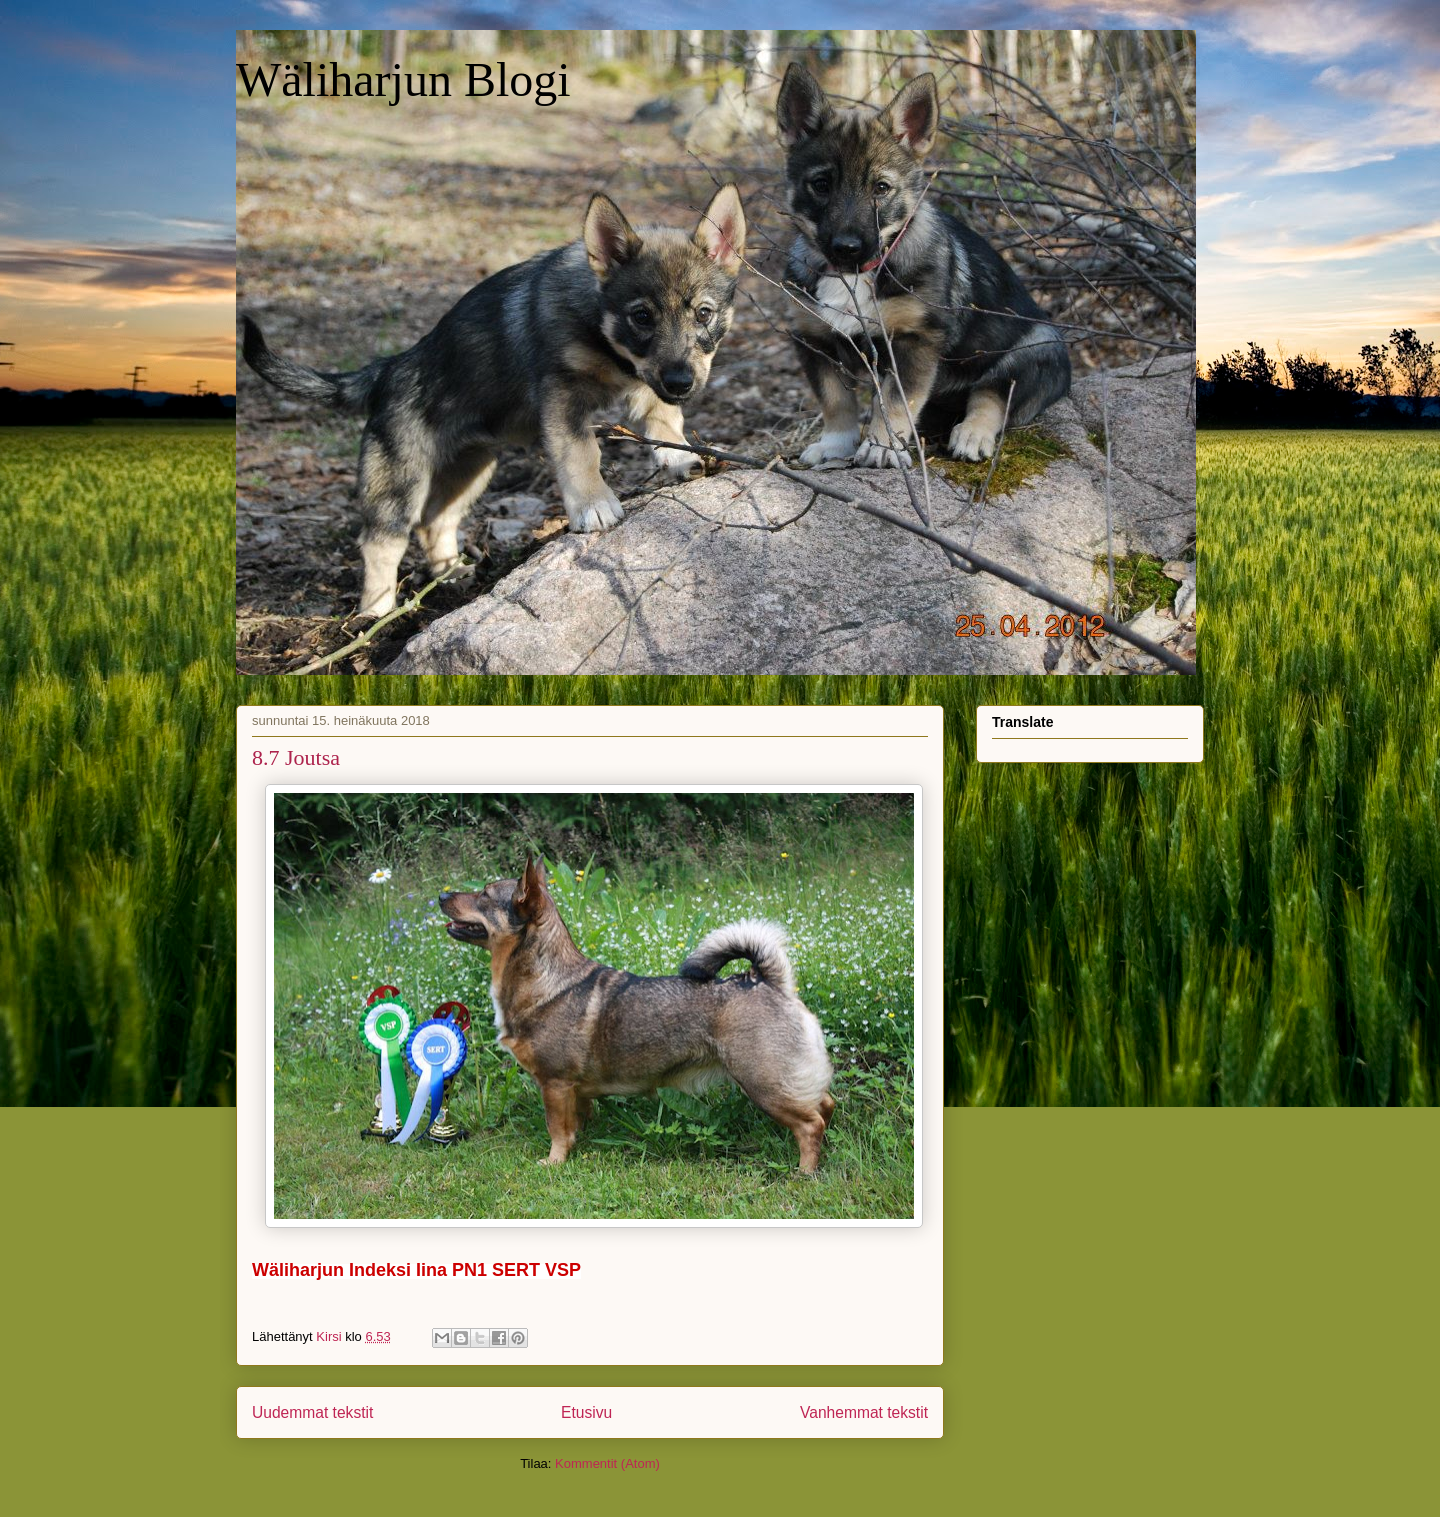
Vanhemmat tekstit (864, 1412)
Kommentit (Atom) (607, 1463)
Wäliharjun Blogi (403, 79)
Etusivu (586, 1412)
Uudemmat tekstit (312, 1412)
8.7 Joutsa (296, 757)
